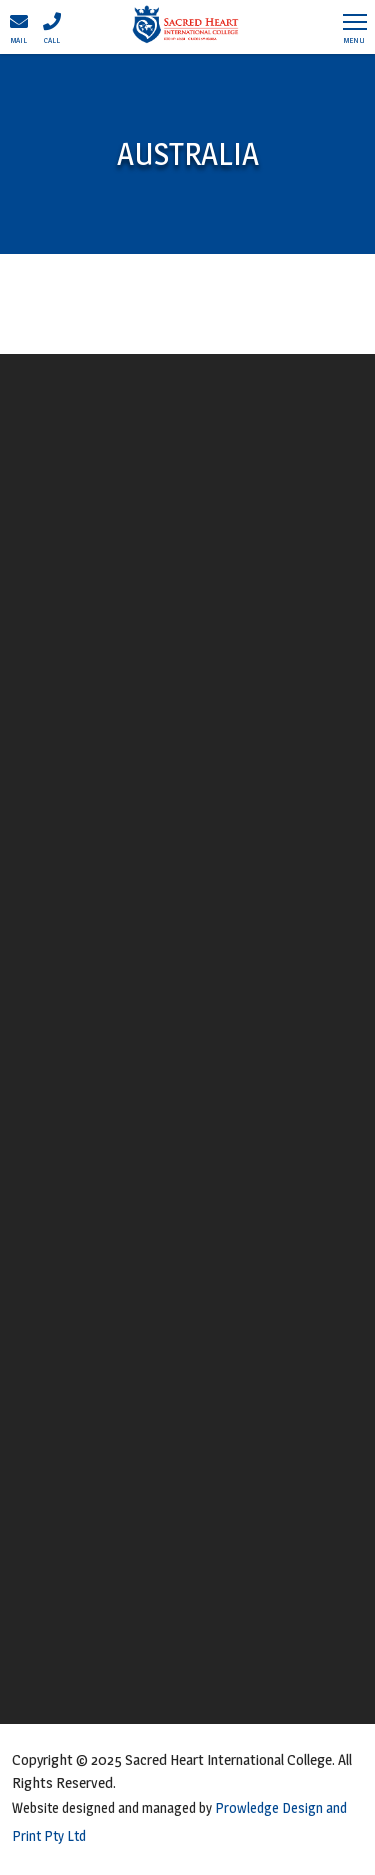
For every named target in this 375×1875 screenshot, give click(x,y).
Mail (19, 28)
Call (52, 28)
